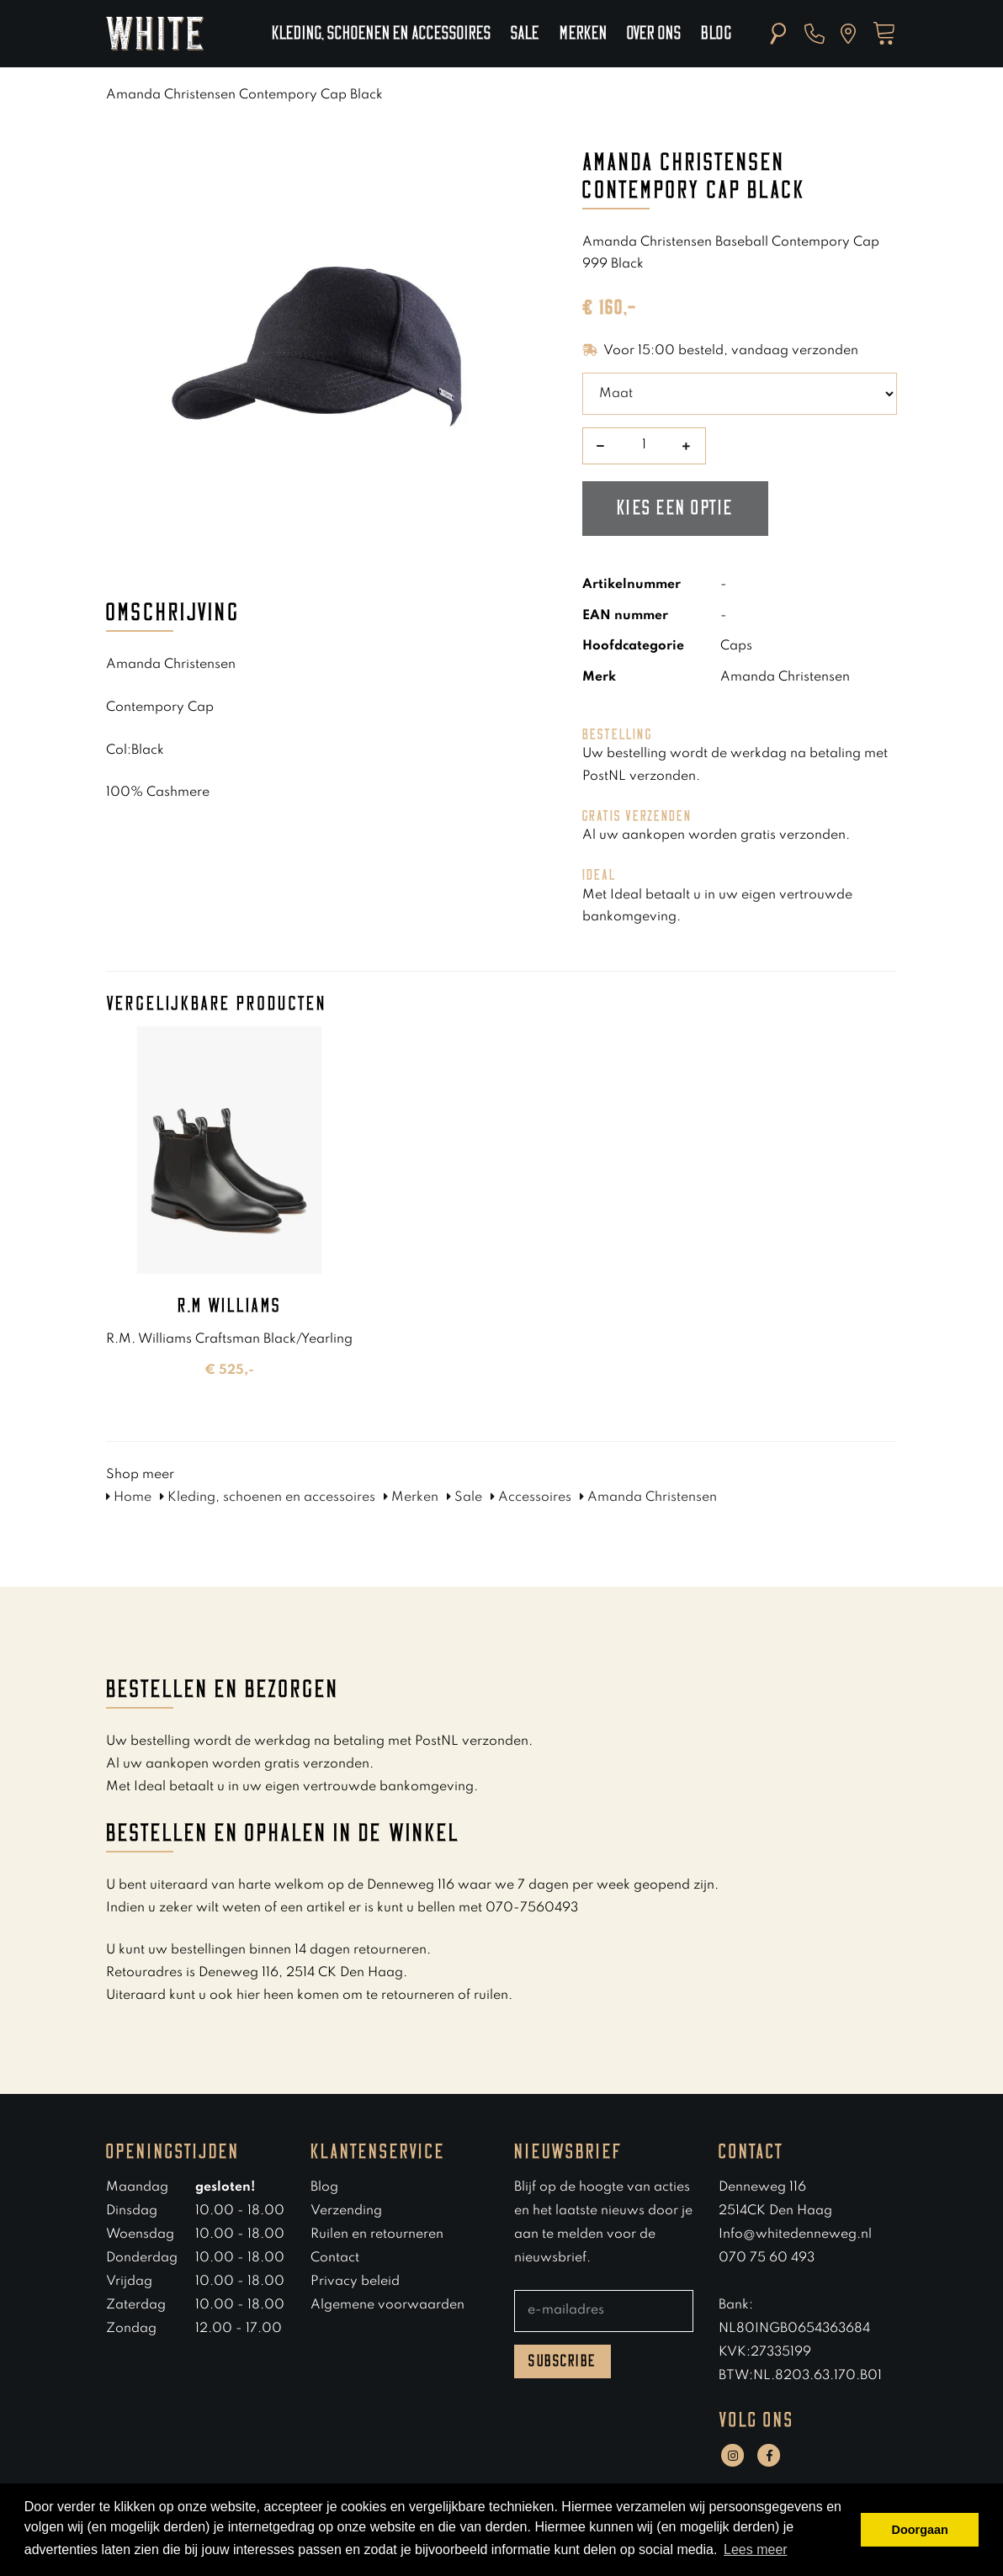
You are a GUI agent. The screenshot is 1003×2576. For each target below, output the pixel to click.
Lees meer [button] (756, 2549)
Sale (525, 34)
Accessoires (531, 1497)
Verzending (346, 2211)
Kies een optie (675, 508)
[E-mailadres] (603, 2311)
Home (128, 1497)
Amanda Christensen (648, 1497)
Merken (583, 34)
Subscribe (562, 2361)
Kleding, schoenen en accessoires (381, 34)
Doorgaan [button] (920, 2529)
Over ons (654, 34)
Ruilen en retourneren (376, 2234)
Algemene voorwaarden (387, 2305)
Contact (334, 2258)
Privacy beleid (355, 2281)
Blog (716, 34)
